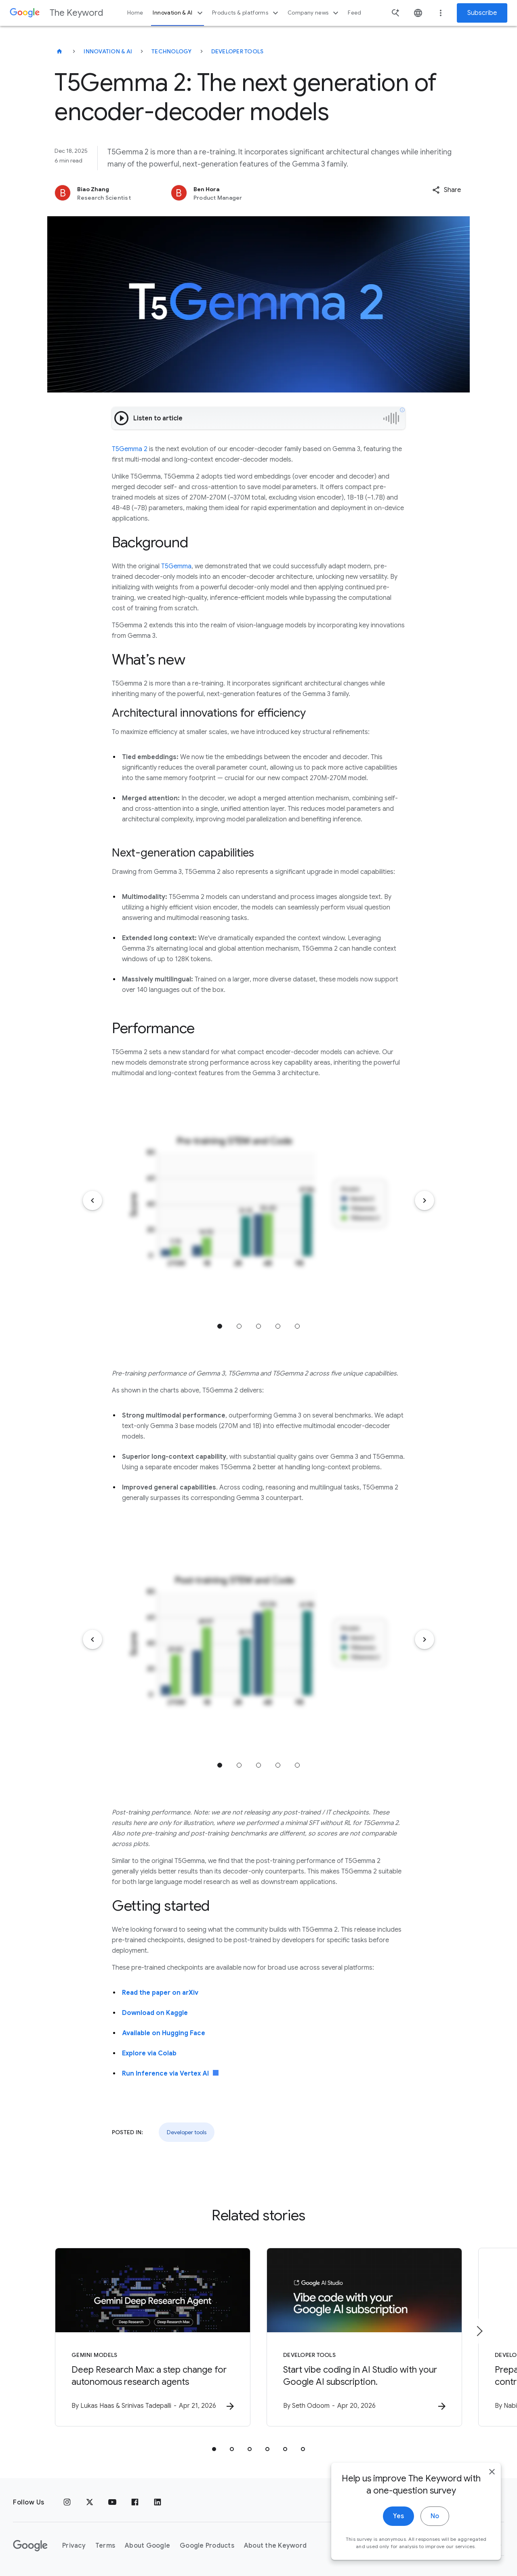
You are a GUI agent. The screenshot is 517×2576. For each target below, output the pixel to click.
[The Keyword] (59, 51)
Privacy (74, 2546)
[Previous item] (92, 1200)
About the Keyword (275, 2546)
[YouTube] (112, 2502)
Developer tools (237, 51)
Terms (105, 2546)
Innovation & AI (178, 13)
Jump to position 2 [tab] (239, 1326)
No (435, 2523)
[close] (492, 2479)
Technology (171, 51)
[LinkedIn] (157, 2502)
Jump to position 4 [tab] (278, 1326)
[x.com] (89, 2502)
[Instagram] (67, 2502)
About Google (147, 2546)
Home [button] (135, 12)
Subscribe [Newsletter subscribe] (482, 13)
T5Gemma (176, 566)
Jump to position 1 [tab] (219, 1326)
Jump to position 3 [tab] (258, 1326)
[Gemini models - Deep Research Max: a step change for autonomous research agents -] (152, 2337)
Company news (314, 13)
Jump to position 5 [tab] (297, 1326)
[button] (446, 190)
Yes (398, 2523)
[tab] (214, 2449)
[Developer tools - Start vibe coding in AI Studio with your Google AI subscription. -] (364, 2337)
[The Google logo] (30, 2545)
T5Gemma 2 (129, 449)
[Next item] (424, 1200)
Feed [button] (354, 12)
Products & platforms (246, 13)
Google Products (207, 2546)
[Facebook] (135, 2502)
